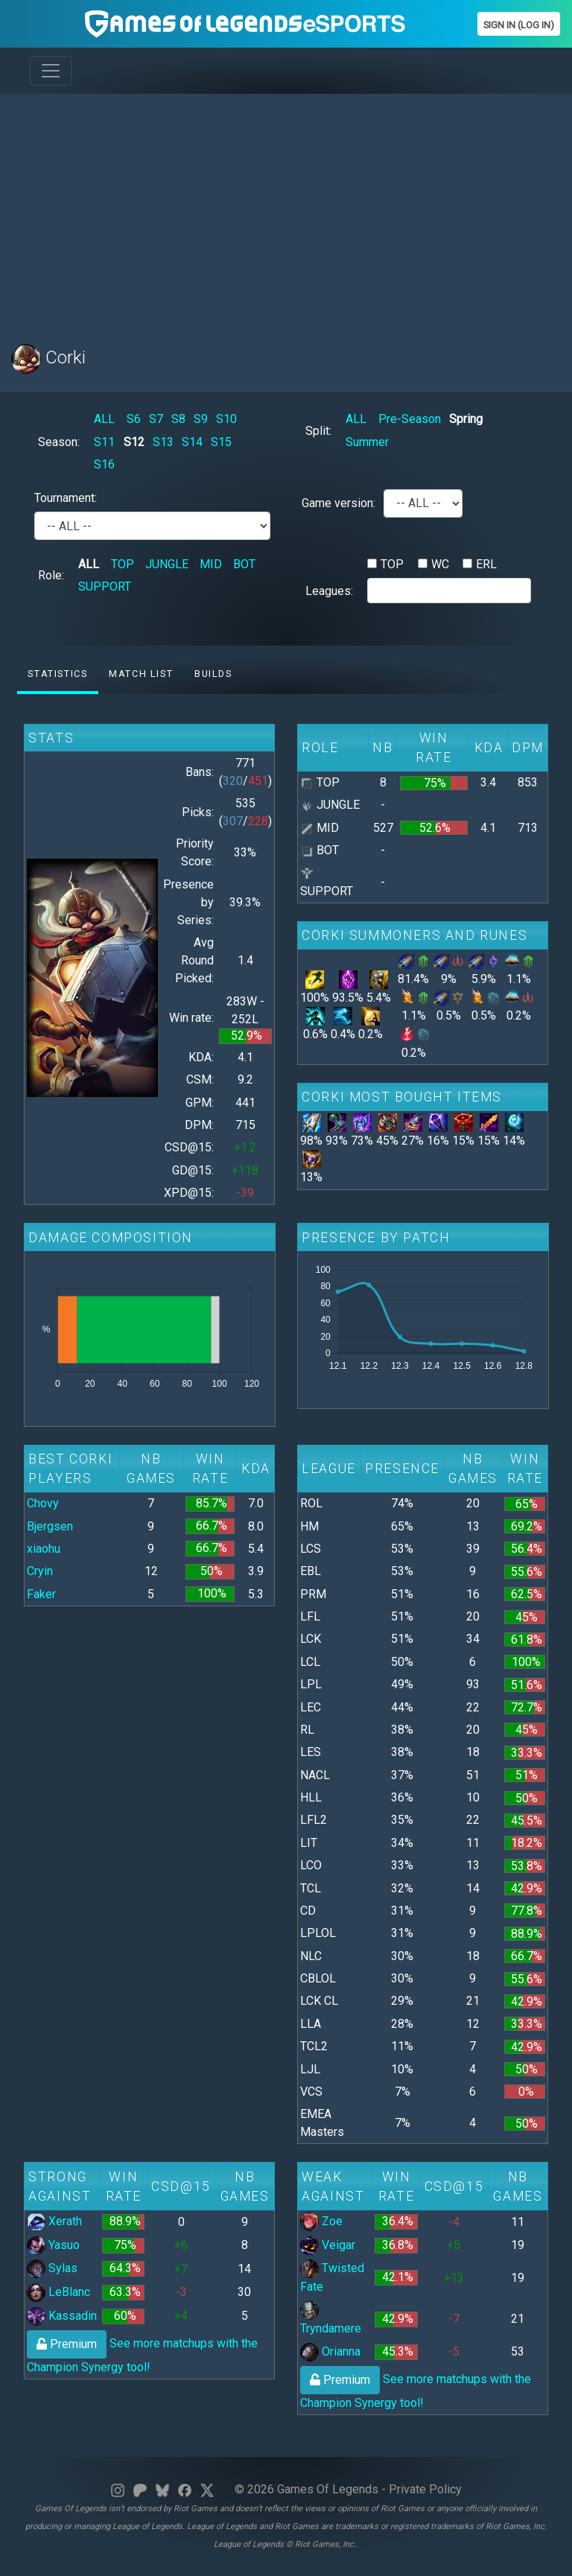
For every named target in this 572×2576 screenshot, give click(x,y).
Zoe (321, 2221)
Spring (466, 419)
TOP (122, 564)
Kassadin (62, 2316)
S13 (163, 442)
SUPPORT (104, 586)
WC (440, 564)
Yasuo (53, 2245)
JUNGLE (166, 564)
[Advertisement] (286, 210)
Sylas (52, 2268)
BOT (244, 564)
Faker (41, 1594)
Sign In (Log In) (518, 25)
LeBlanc (58, 2292)
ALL (104, 419)
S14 (192, 442)
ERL (486, 564)
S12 (134, 442)
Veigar (327, 2245)
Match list (141, 673)
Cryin (40, 1571)
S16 (104, 464)
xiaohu (43, 1549)
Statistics (57, 673)
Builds (213, 673)
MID (211, 564)
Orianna (330, 2351)
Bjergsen (50, 1526)
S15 (221, 442)
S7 (156, 419)
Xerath (54, 2221)
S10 (226, 419)
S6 (134, 419)
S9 (201, 419)
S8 (178, 419)
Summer (367, 442)
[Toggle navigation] (51, 71)
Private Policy (425, 2489)
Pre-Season (409, 419)
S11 (104, 442)
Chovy (43, 1503)
